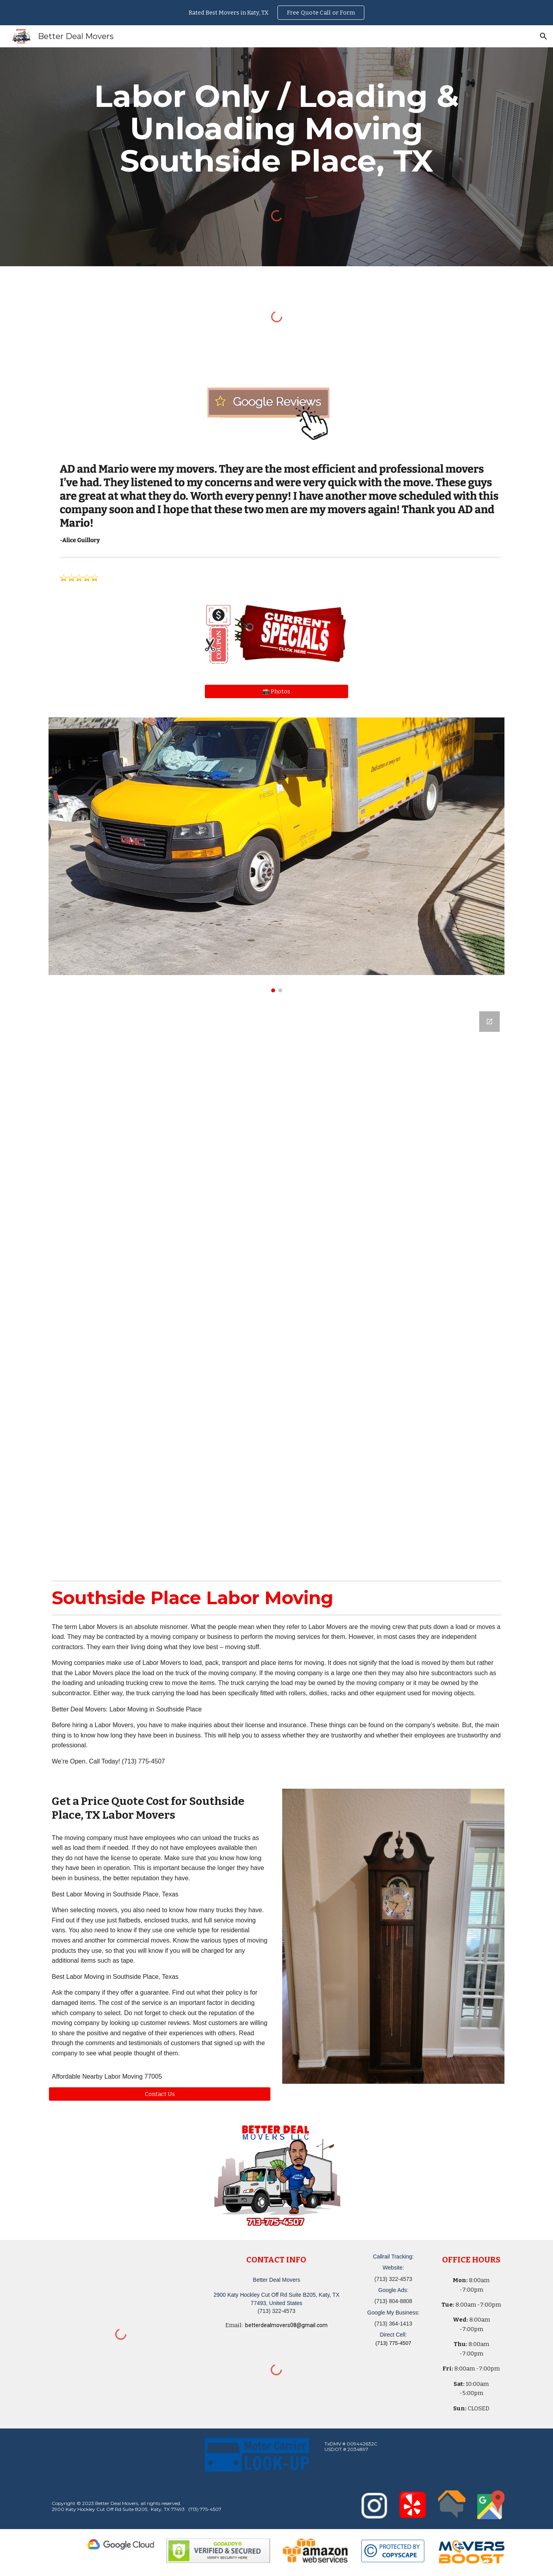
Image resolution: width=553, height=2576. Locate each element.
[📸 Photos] (276, 691)
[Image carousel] (276, 854)
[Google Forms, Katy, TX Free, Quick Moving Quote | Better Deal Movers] (276, 1284)
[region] (276, 12)
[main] (276, 128)
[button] (543, 36)
